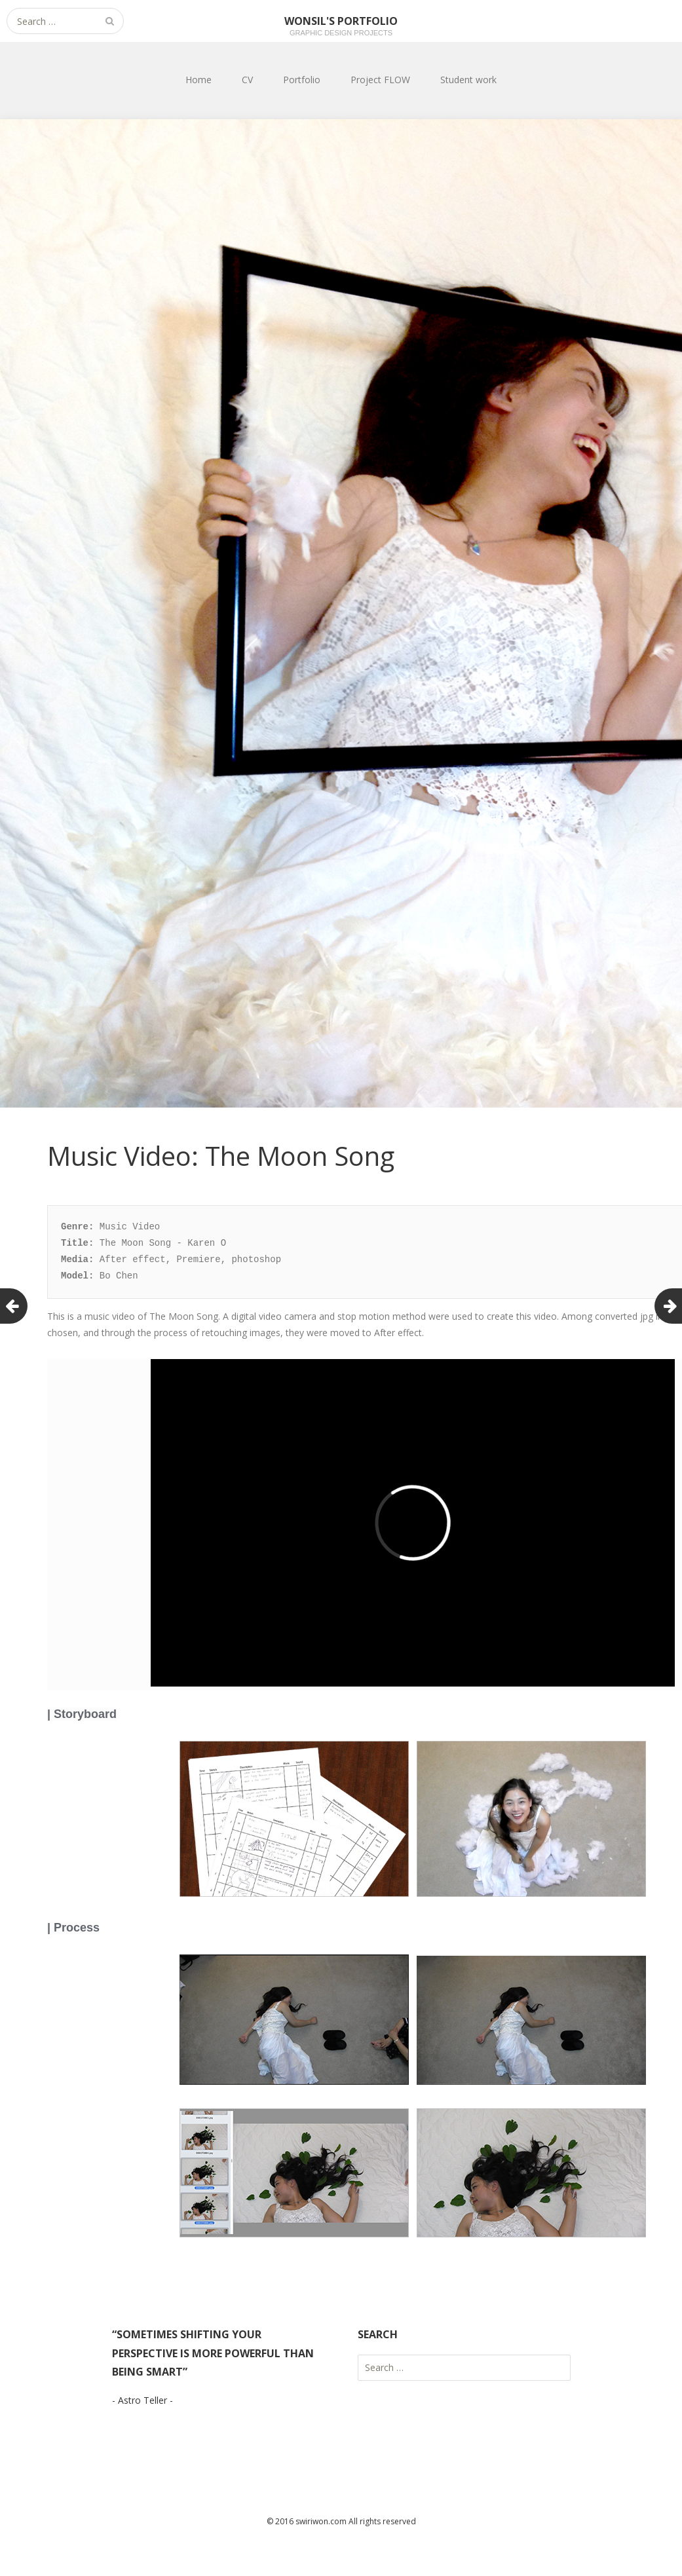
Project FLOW (380, 79)
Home (198, 79)
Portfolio (301, 79)
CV (247, 79)
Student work (468, 79)
